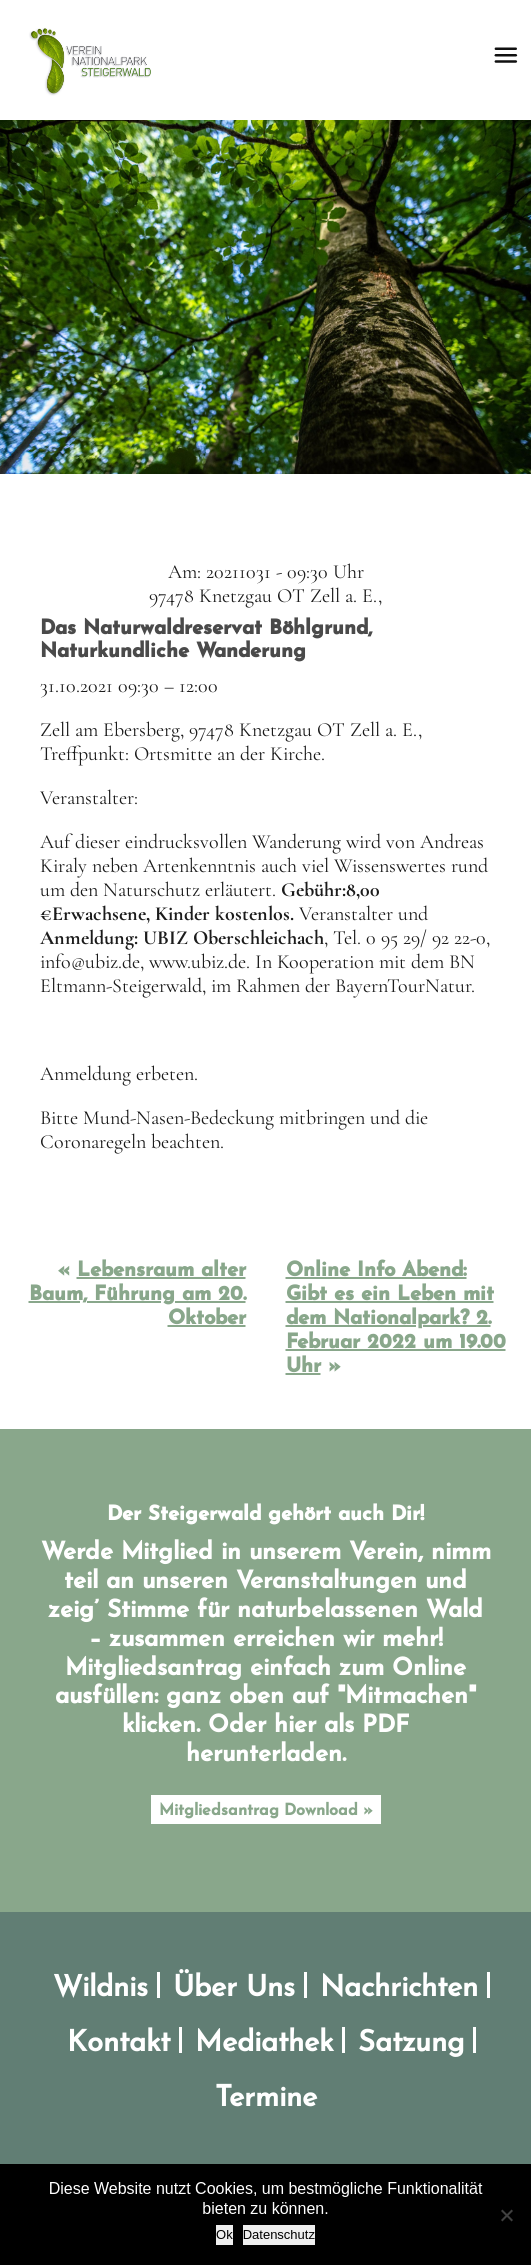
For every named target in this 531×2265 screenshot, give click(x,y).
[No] (506, 2215)
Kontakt (118, 2043)
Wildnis (100, 1988)
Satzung (411, 2043)
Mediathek (264, 2043)
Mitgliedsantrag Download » (266, 1811)
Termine (266, 2098)
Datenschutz (279, 2234)
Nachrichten (399, 1988)
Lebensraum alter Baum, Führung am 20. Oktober (137, 1295)
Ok (224, 2234)
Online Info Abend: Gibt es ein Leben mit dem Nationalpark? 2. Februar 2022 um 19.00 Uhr (396, 1319)
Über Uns (234, 1988)
